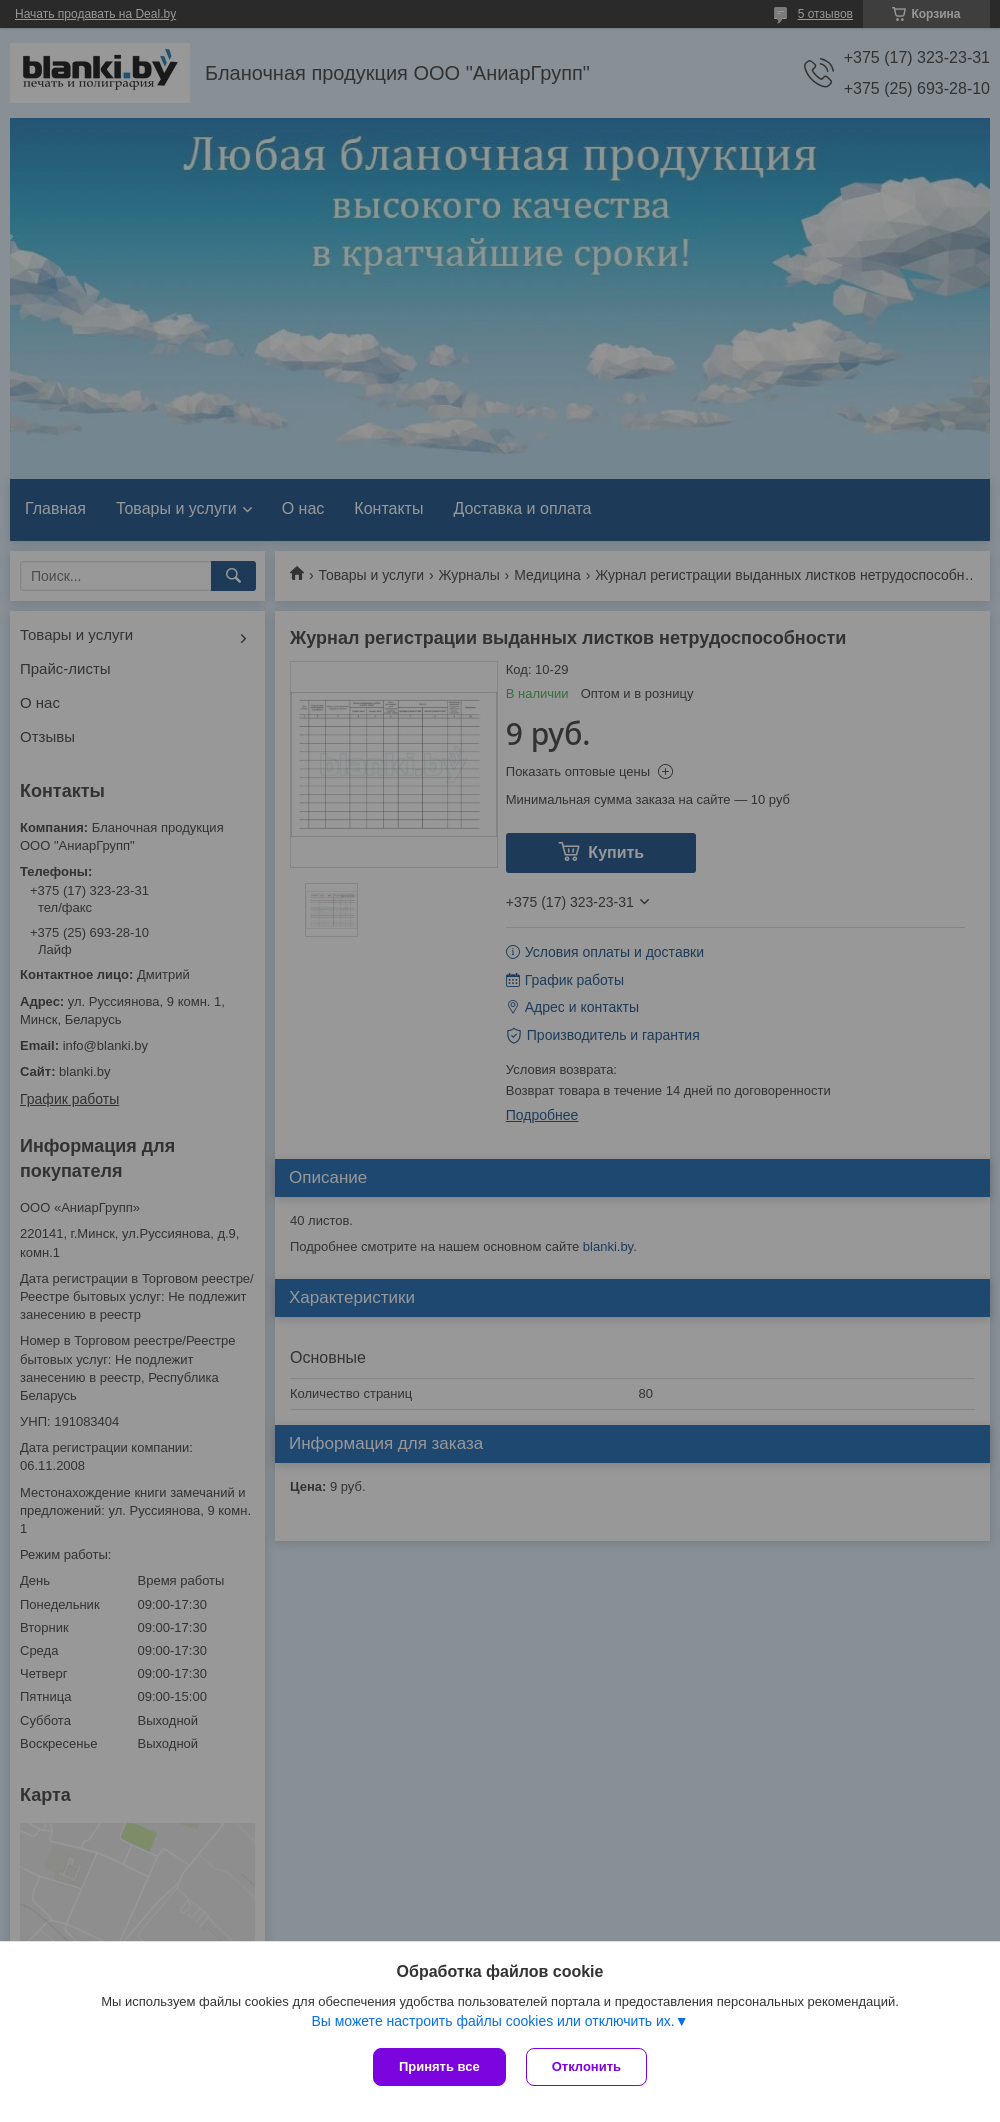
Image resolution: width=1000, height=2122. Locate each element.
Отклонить (586, 2066)
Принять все (439, 2066)
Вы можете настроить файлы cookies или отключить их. (492, 2021)
